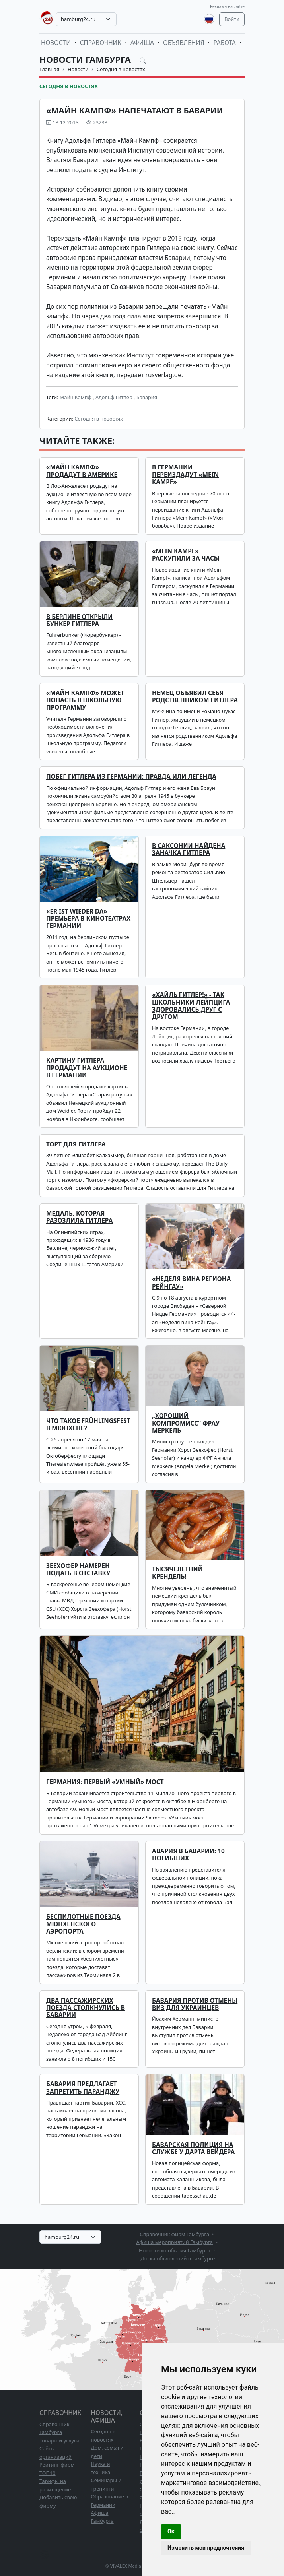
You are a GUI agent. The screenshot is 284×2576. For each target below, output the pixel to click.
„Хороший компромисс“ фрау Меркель (186, 1423)
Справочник (100, 43)
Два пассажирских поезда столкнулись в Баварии (85, 2007)
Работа (224, 43)
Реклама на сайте (227, 6)
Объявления (183, 43)
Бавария (146, 397)
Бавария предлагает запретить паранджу (82, 2087)
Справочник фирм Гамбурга (175, 2234)
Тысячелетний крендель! (177, 1573)
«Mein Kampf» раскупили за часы (186, 555)
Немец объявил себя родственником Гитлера (195, 696)
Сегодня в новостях (121, 69)
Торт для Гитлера (76, 1144)
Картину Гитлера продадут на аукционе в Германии (86, 1067)
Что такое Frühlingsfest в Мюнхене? (88, 1424)
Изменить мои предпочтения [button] (205, 2548)
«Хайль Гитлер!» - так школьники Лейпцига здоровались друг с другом (191, 1006)
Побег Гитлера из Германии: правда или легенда (131, 776)
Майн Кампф (75, 397)
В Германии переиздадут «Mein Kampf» (185, 474)
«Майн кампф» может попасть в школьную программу (85, 700)
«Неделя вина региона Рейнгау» (191, 1282)
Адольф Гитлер (113, 397)
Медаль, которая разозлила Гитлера (79, 1217)
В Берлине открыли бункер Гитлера (79, 620)
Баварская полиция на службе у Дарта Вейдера (193, 2148)
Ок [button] (171, 2531)
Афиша (142, 43)
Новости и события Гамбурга (174, 2250)
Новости (56, 43)
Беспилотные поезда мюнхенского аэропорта (83, 1924)
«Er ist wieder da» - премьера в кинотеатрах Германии (88, 918)
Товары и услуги (59, 2440)
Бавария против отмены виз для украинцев (194, 2004)
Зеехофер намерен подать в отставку (78, 1569)
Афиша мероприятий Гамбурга (174, 2242)
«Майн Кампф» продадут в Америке (81, 471)
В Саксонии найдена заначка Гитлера (188, 849)
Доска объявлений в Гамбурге (178, 2258)
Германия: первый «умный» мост (105, 1782)
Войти (231, 19)
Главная (49, 69)
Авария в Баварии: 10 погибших (188, 1854)
